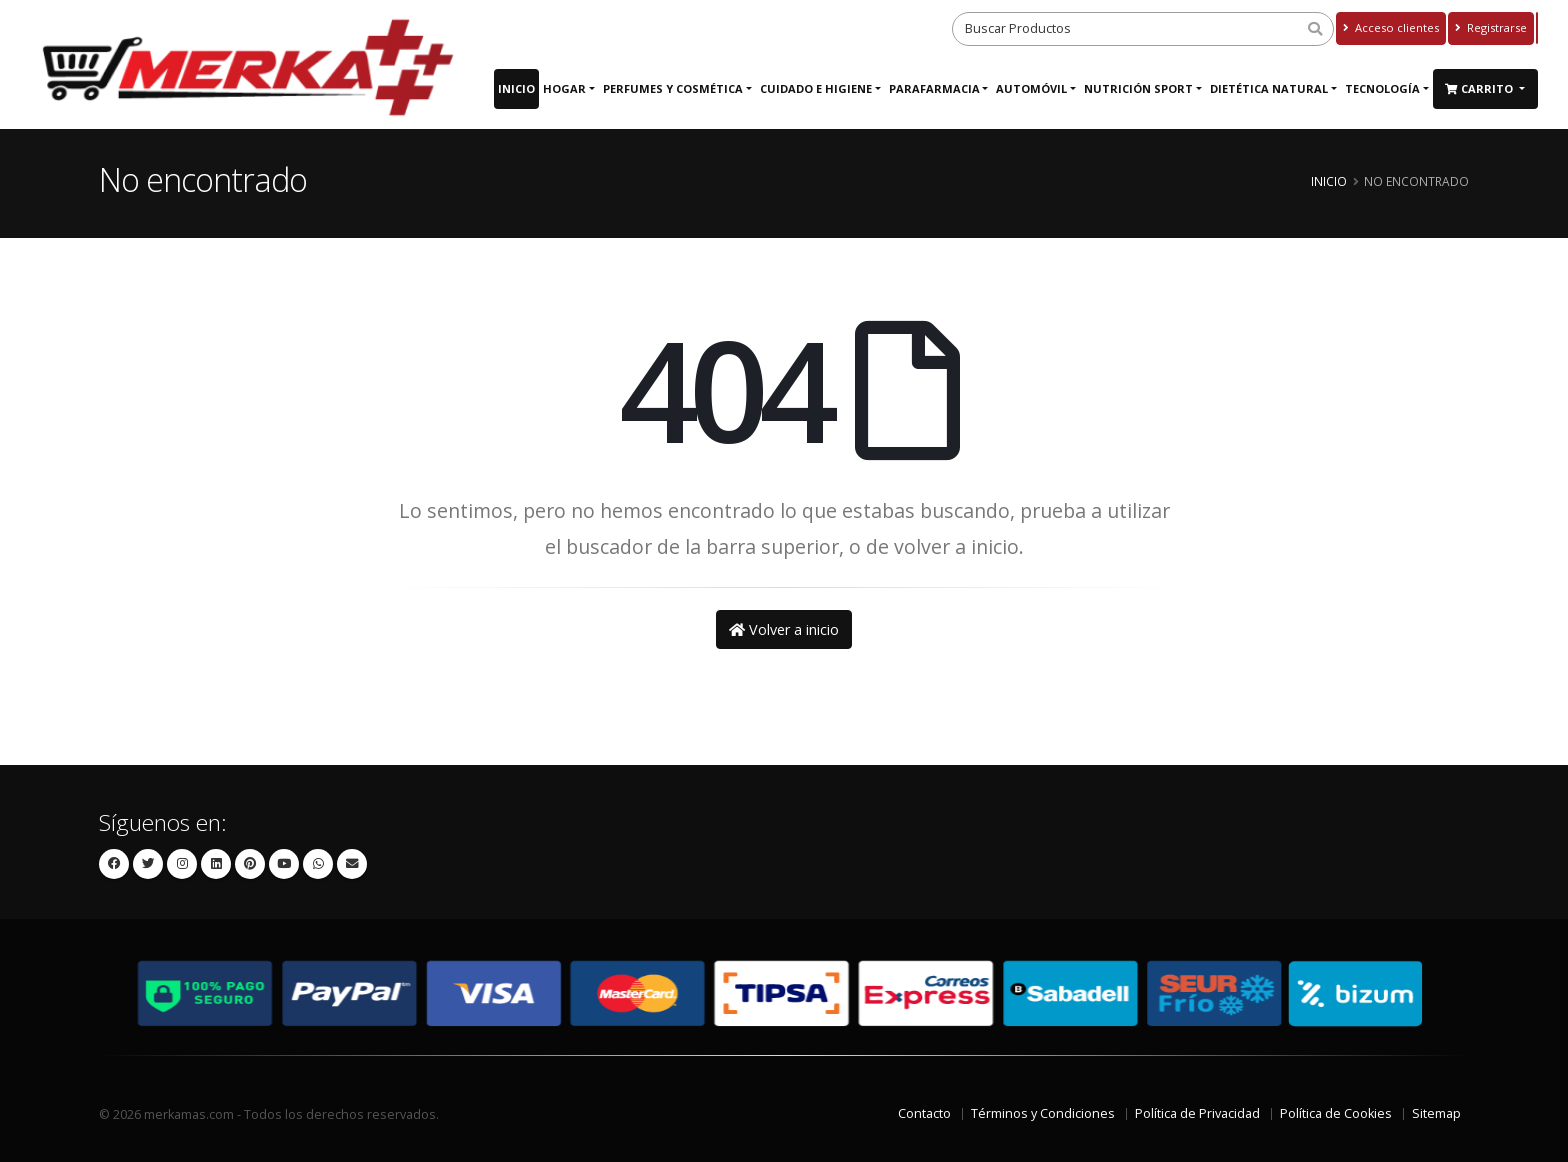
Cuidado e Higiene (816, 88)
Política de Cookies (1336, 1113)
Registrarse (1491, 27)
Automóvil (1031, 88)
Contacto (924, 1113)
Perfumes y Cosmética (673, 88)
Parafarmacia (934, 88)
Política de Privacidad (1197, 1113)
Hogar (564, 88)
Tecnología (1382, 88)
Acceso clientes (1391, 27)
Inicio (516, 88)
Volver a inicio (784, 629)
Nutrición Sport (1138, 88)
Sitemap (1436, 1113)
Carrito (1480, 88)
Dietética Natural (1269, 88)
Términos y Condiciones (1043, 1113)
